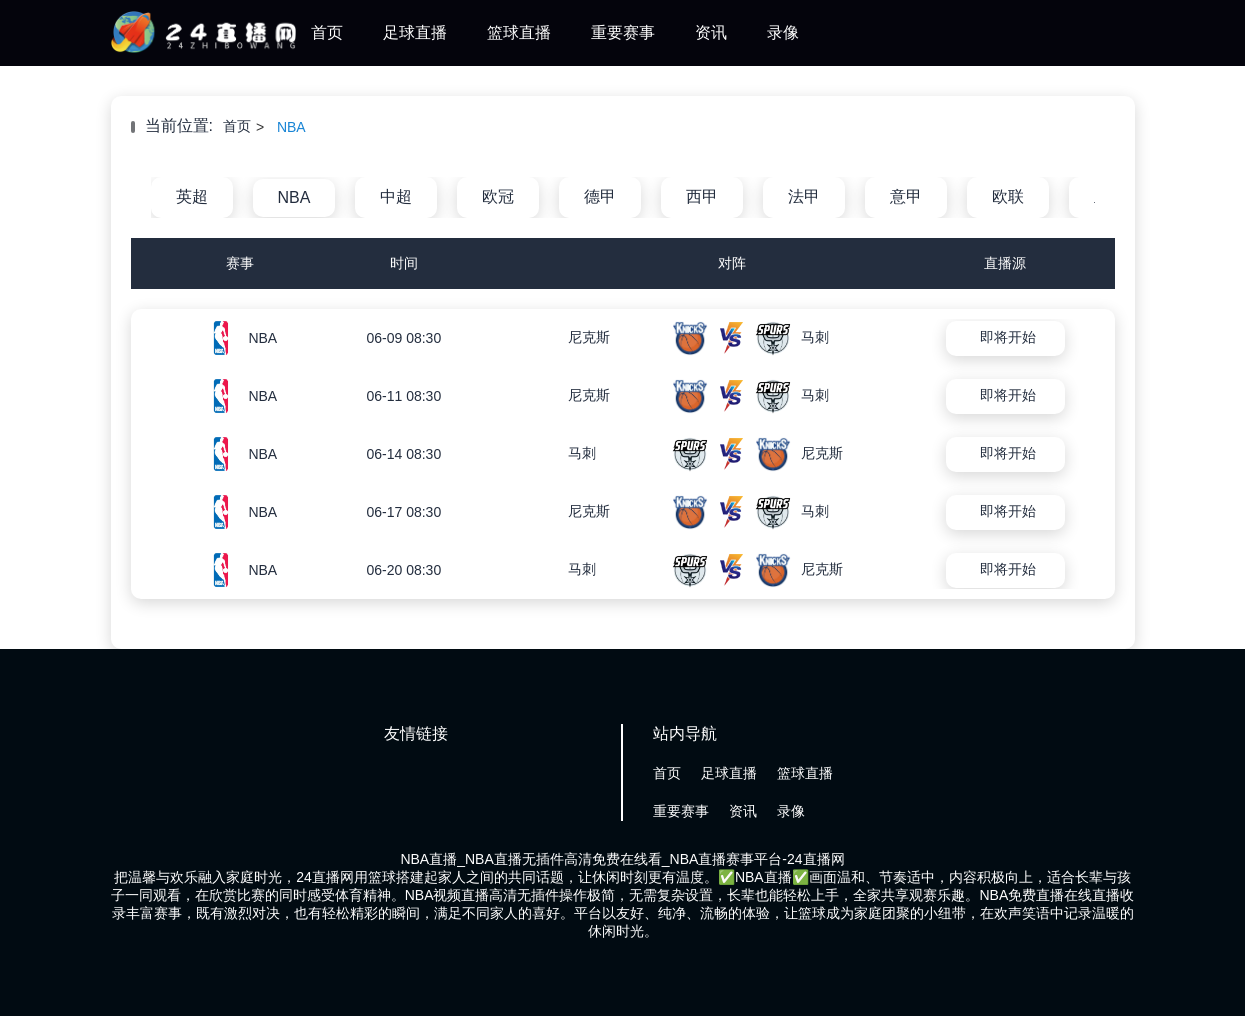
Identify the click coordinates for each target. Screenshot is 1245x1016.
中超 (396, 196)
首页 (327, 32)
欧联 (1008, 196)
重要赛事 (623, 32)
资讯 (711, 32)
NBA (291, 127)
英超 (192, 196)
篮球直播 (519, 32)
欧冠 (498, 196)
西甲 (702, 196)
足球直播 (415, 32)
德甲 (600, 196)
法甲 (804, 196)
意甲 (906, 196)
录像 (783, 32)
